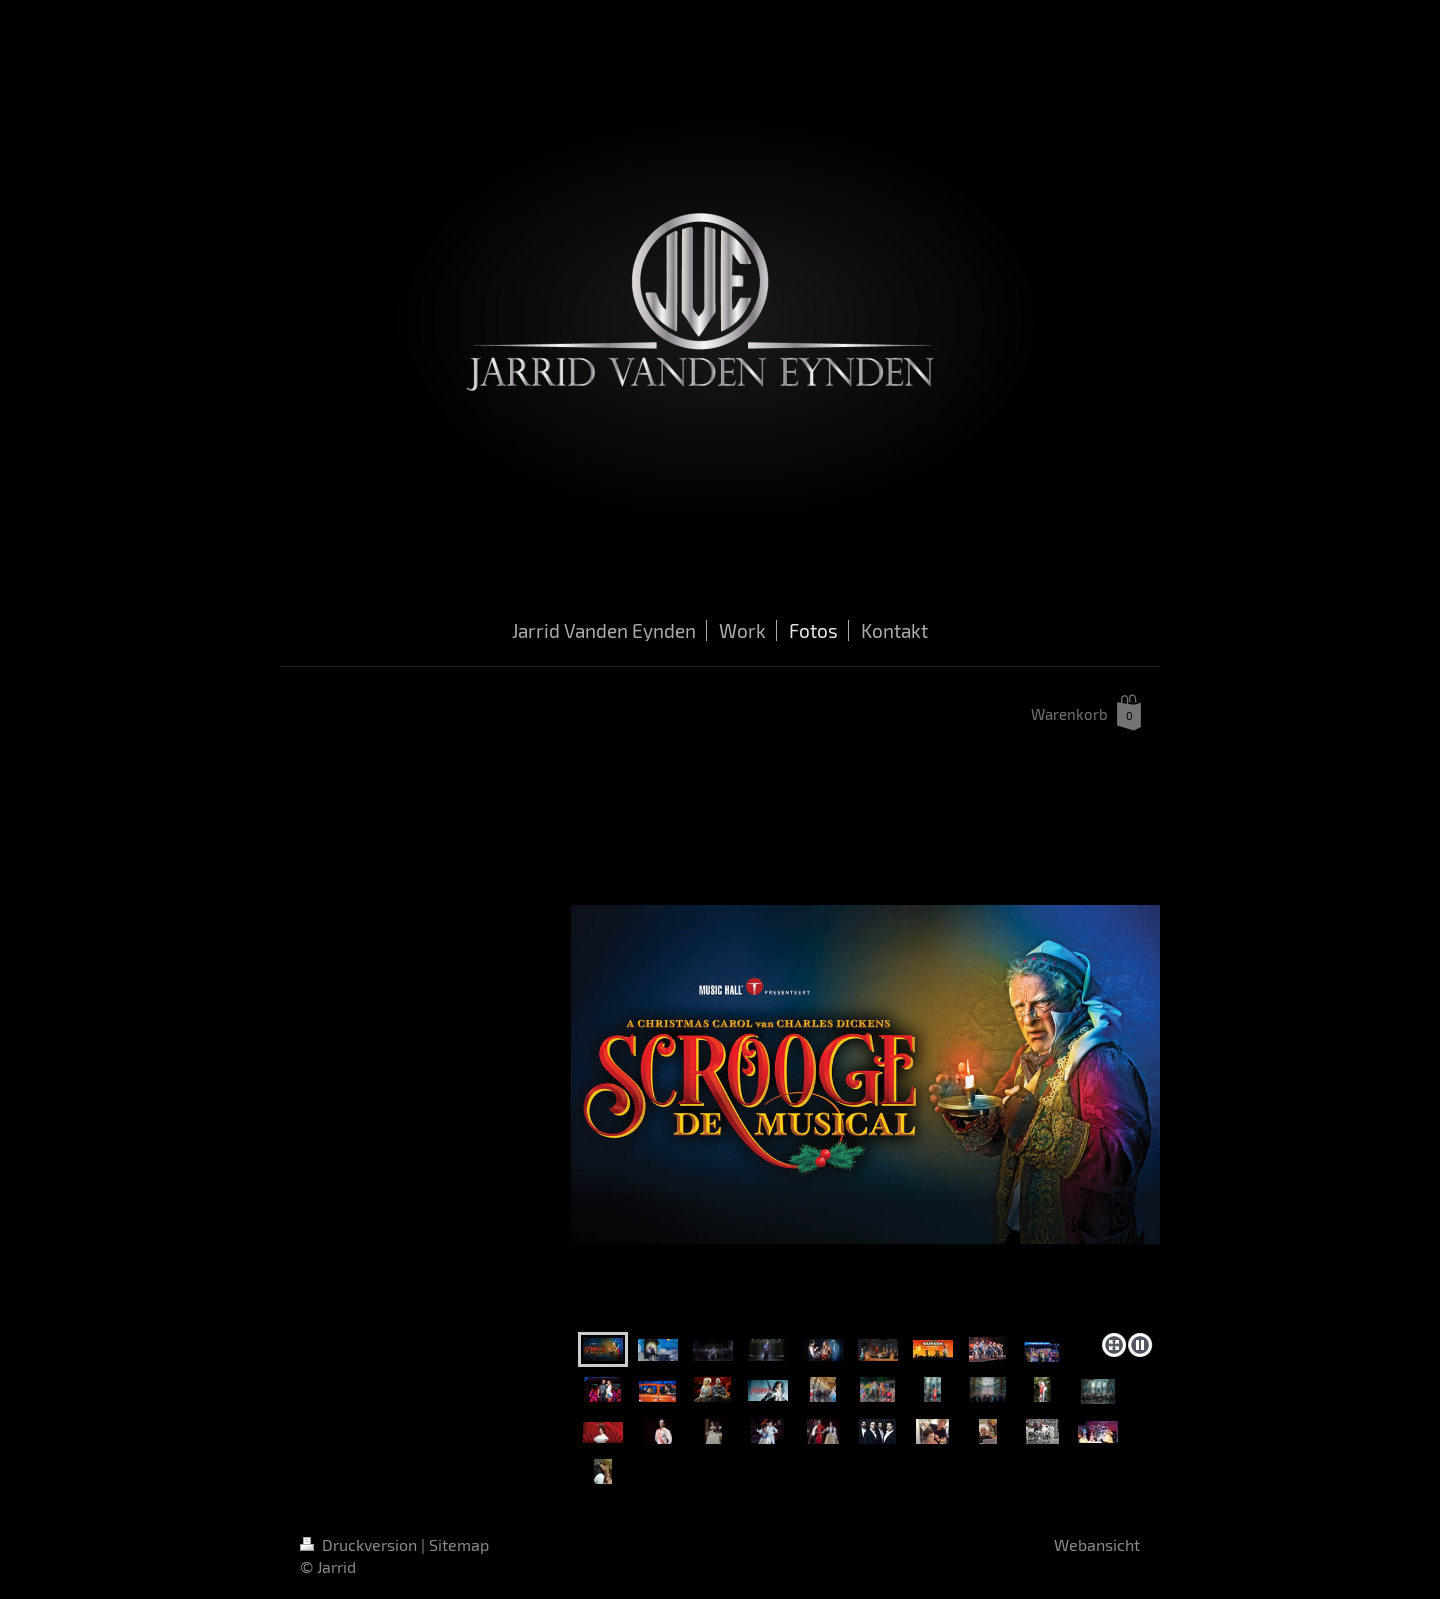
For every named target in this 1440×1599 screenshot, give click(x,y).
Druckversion (360, 1544)
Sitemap (459, 1544)
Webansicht (1097, 1544)
